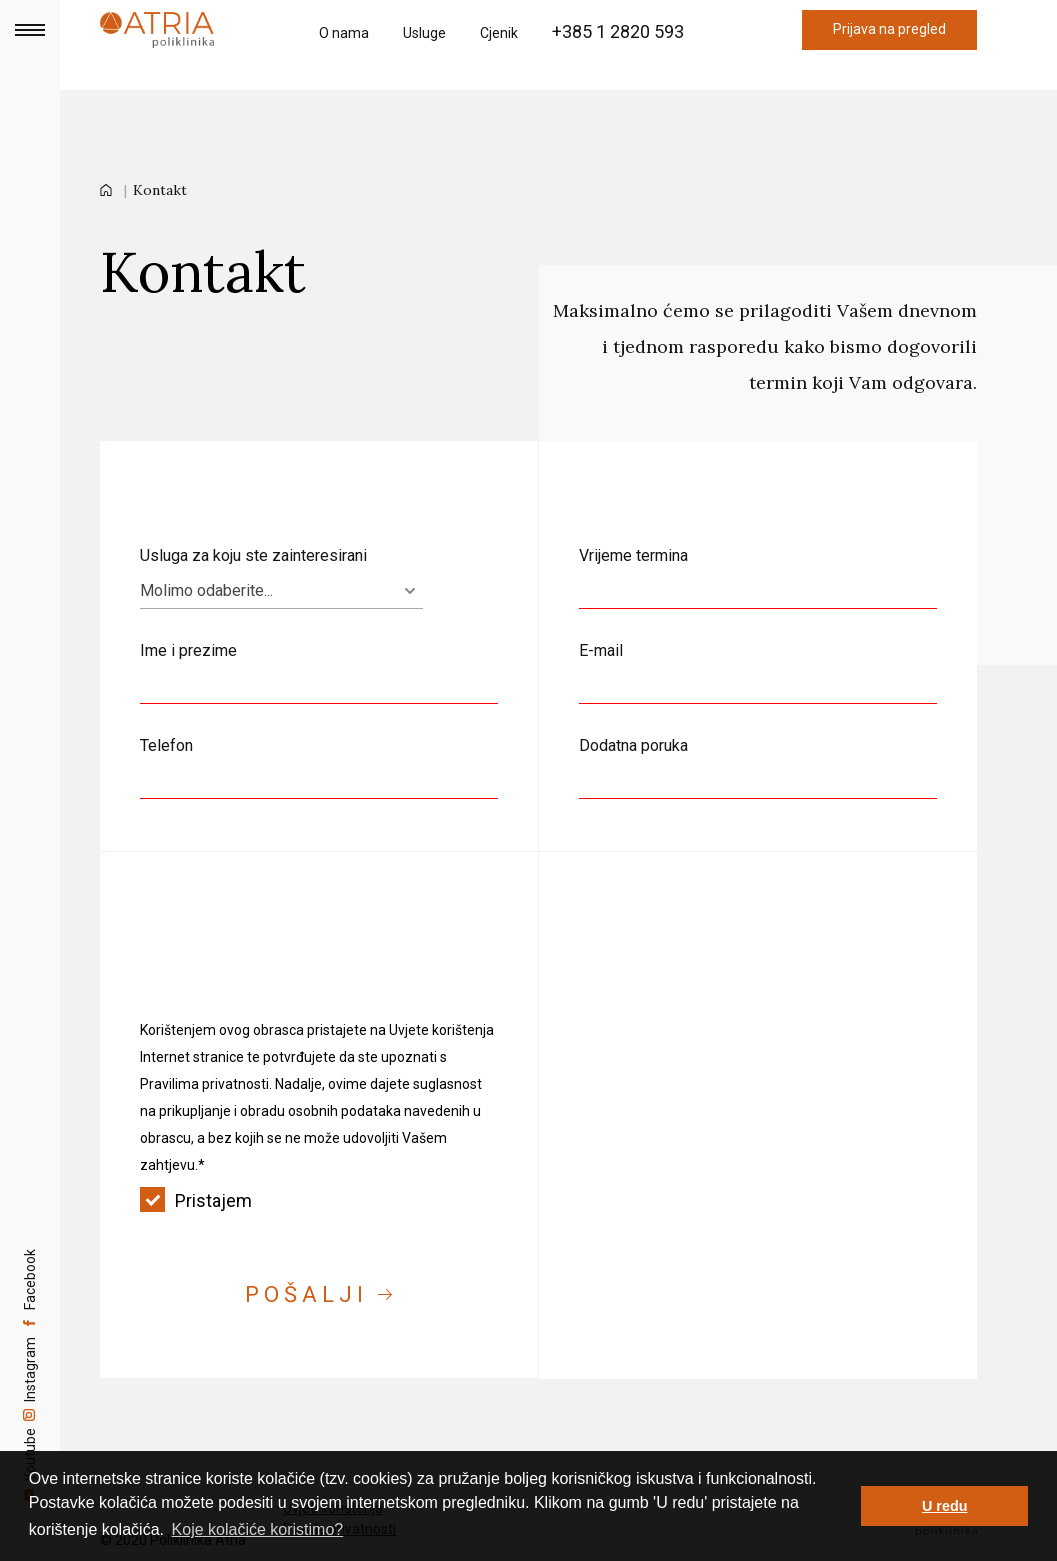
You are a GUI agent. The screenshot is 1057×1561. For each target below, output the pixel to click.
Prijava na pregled (889, 29)
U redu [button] (945, 1506)
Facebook (30, 1238)
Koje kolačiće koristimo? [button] (258, 1529)
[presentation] (292, 976)
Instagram (30, 1353)
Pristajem (319, 1200)
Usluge (424, 33)
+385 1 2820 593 (618, 31)
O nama (344, 33)
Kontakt (160, 190)
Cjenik (499, 33)
